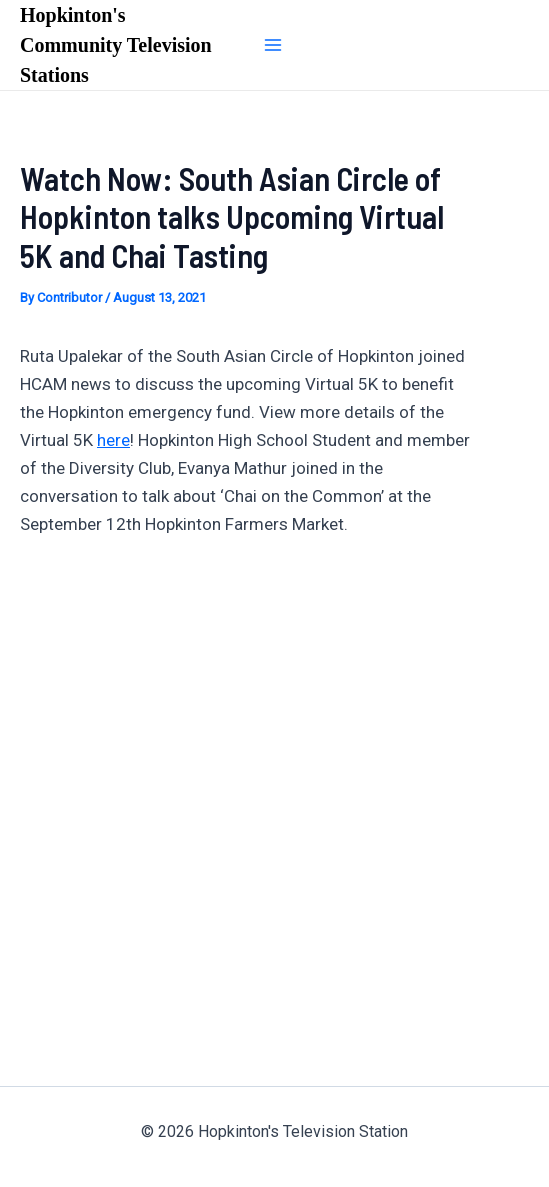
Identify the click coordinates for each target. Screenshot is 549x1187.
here (113, 440)
